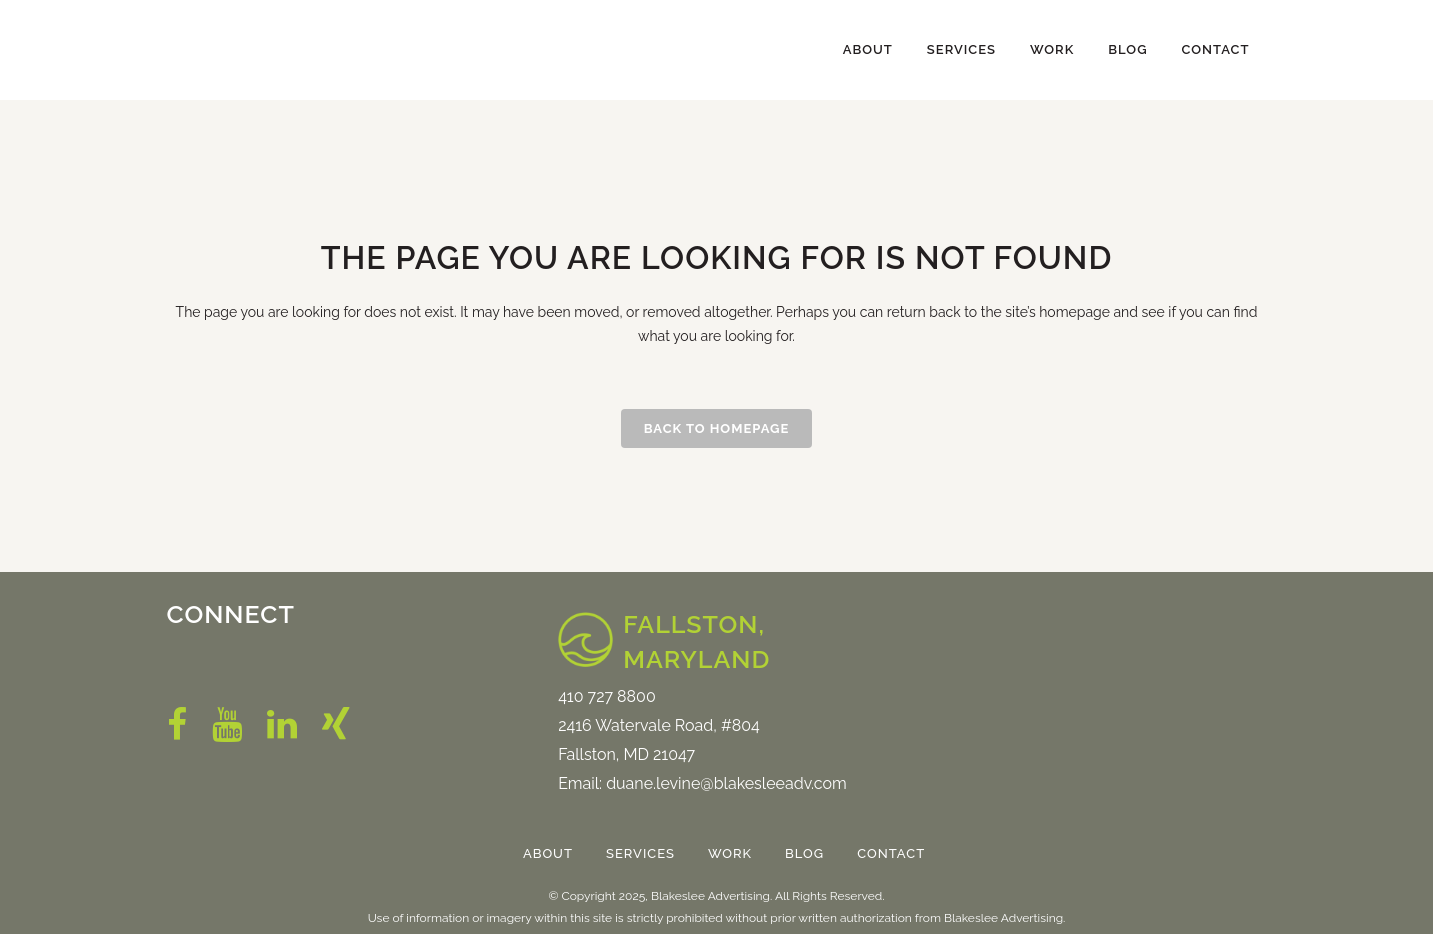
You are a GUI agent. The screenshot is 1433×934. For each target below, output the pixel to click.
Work (730, 853)
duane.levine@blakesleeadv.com (726, 783)
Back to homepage (717, 428)
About (548, 853)
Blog (804, 853)
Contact (891, 853)
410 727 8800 (607, 696)
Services (640, 853)
